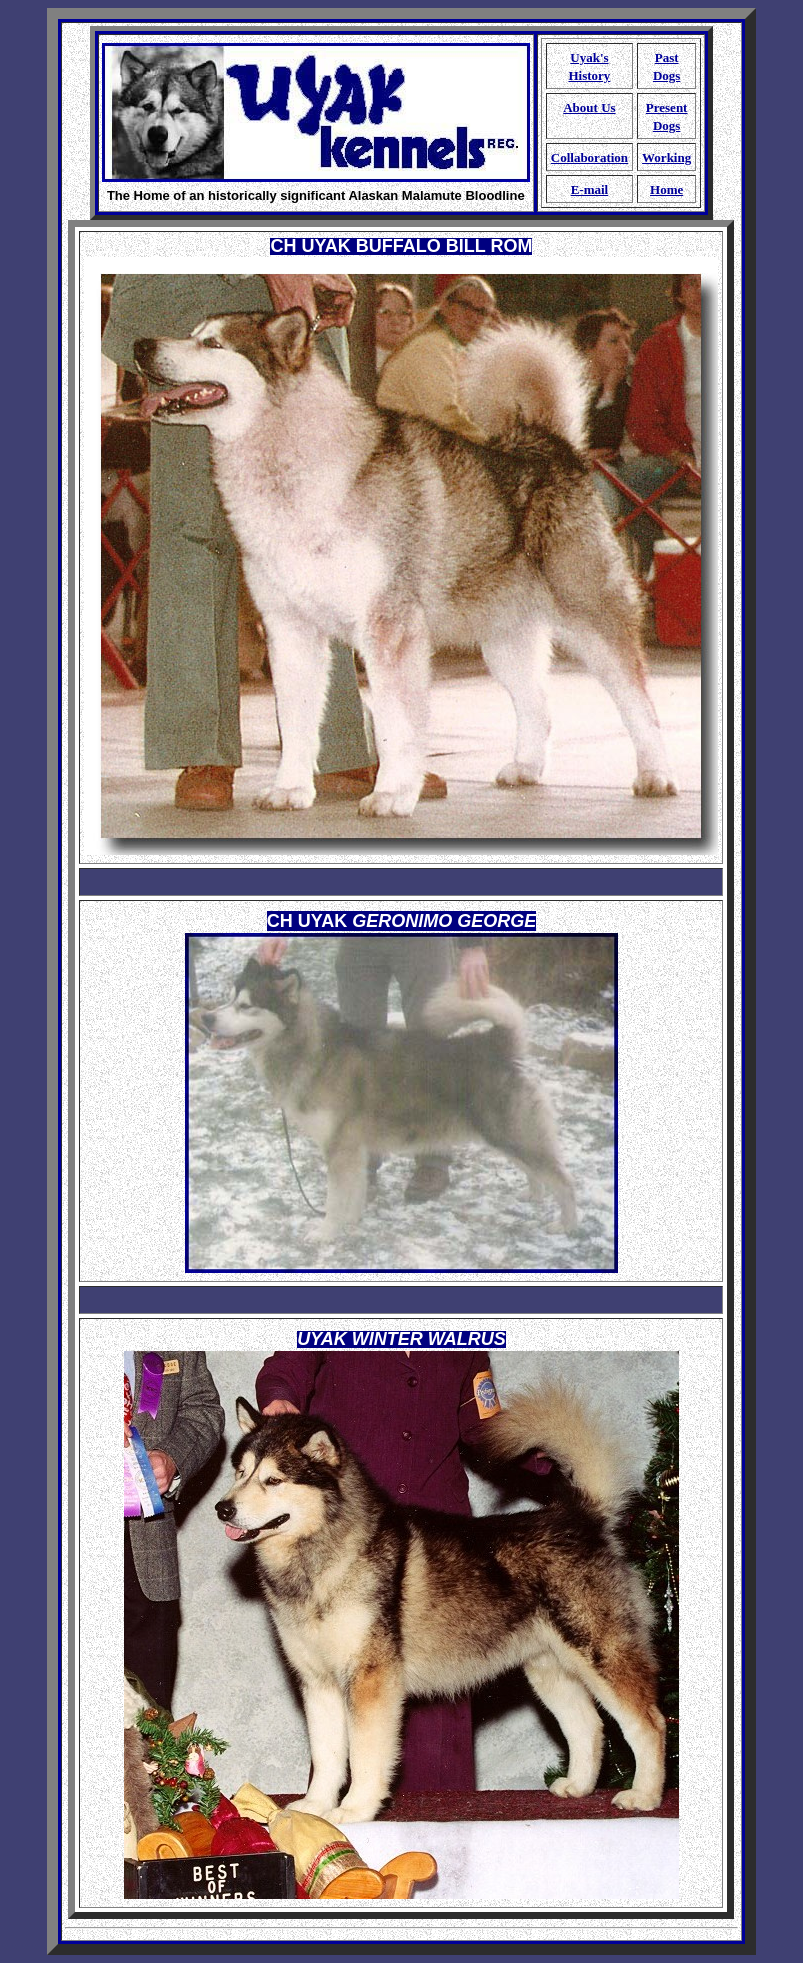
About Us (589, 107)
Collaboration (589, 157)
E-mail (590, 189)
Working (666, 157)
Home (666, 189)
